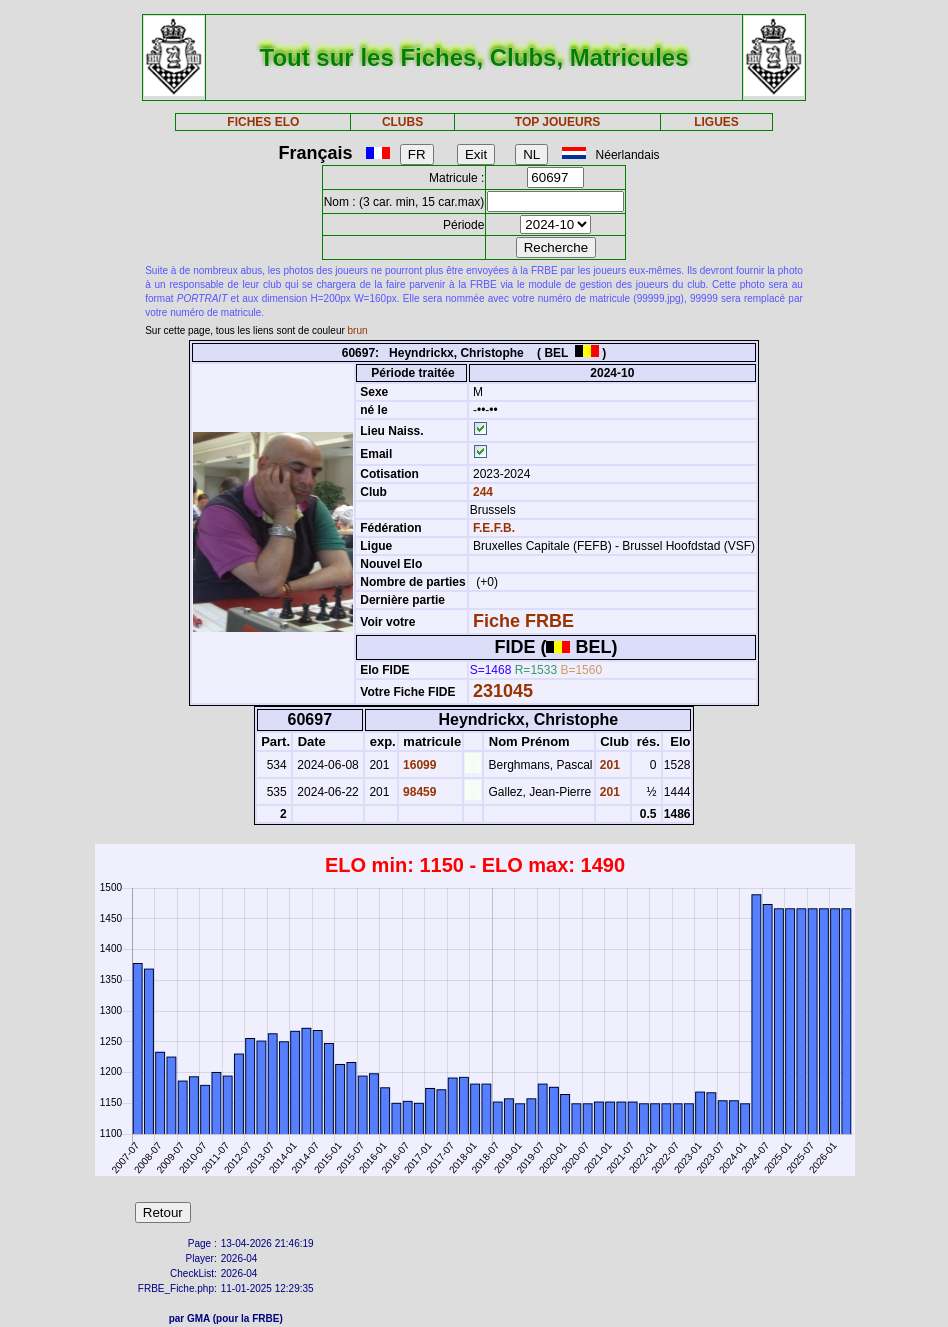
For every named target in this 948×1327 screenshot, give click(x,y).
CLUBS (402, 122)
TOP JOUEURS (558, 122)
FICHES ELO (263, 122)
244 (481, 492)
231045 (503, 691)
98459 (418, 792)
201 (608, 765)
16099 (418, 765)
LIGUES (716, 122)
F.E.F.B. (494, 528)
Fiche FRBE (523, 621)
